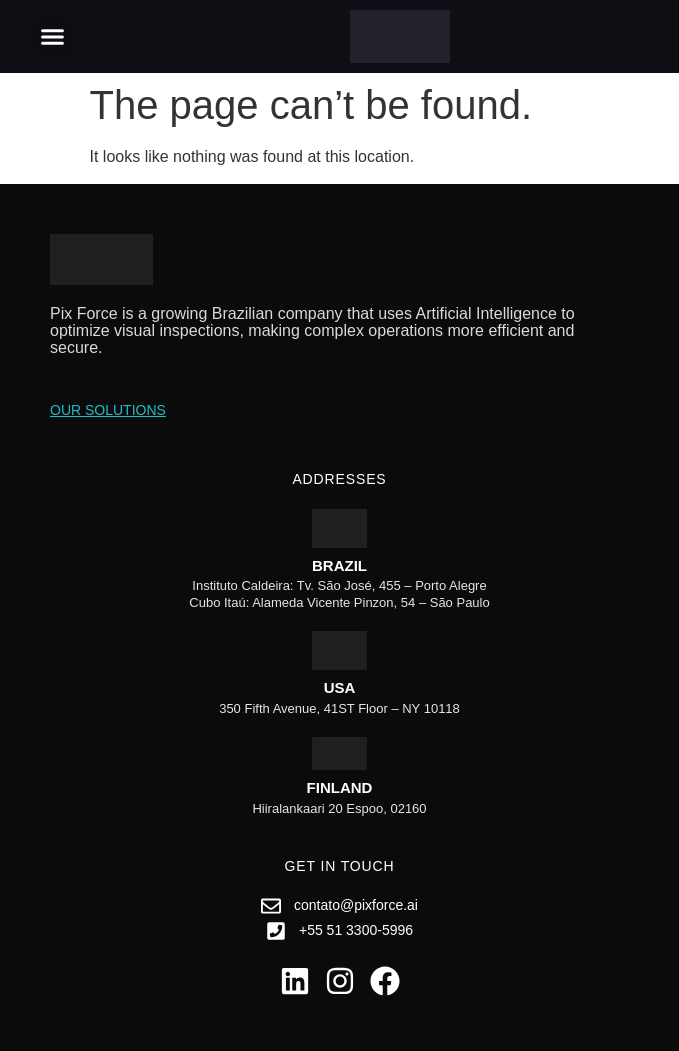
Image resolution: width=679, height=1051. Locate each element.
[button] (53, 37)
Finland (340, 787)
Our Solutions (108, 410)
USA (340, 687)
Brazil (339, 565)
